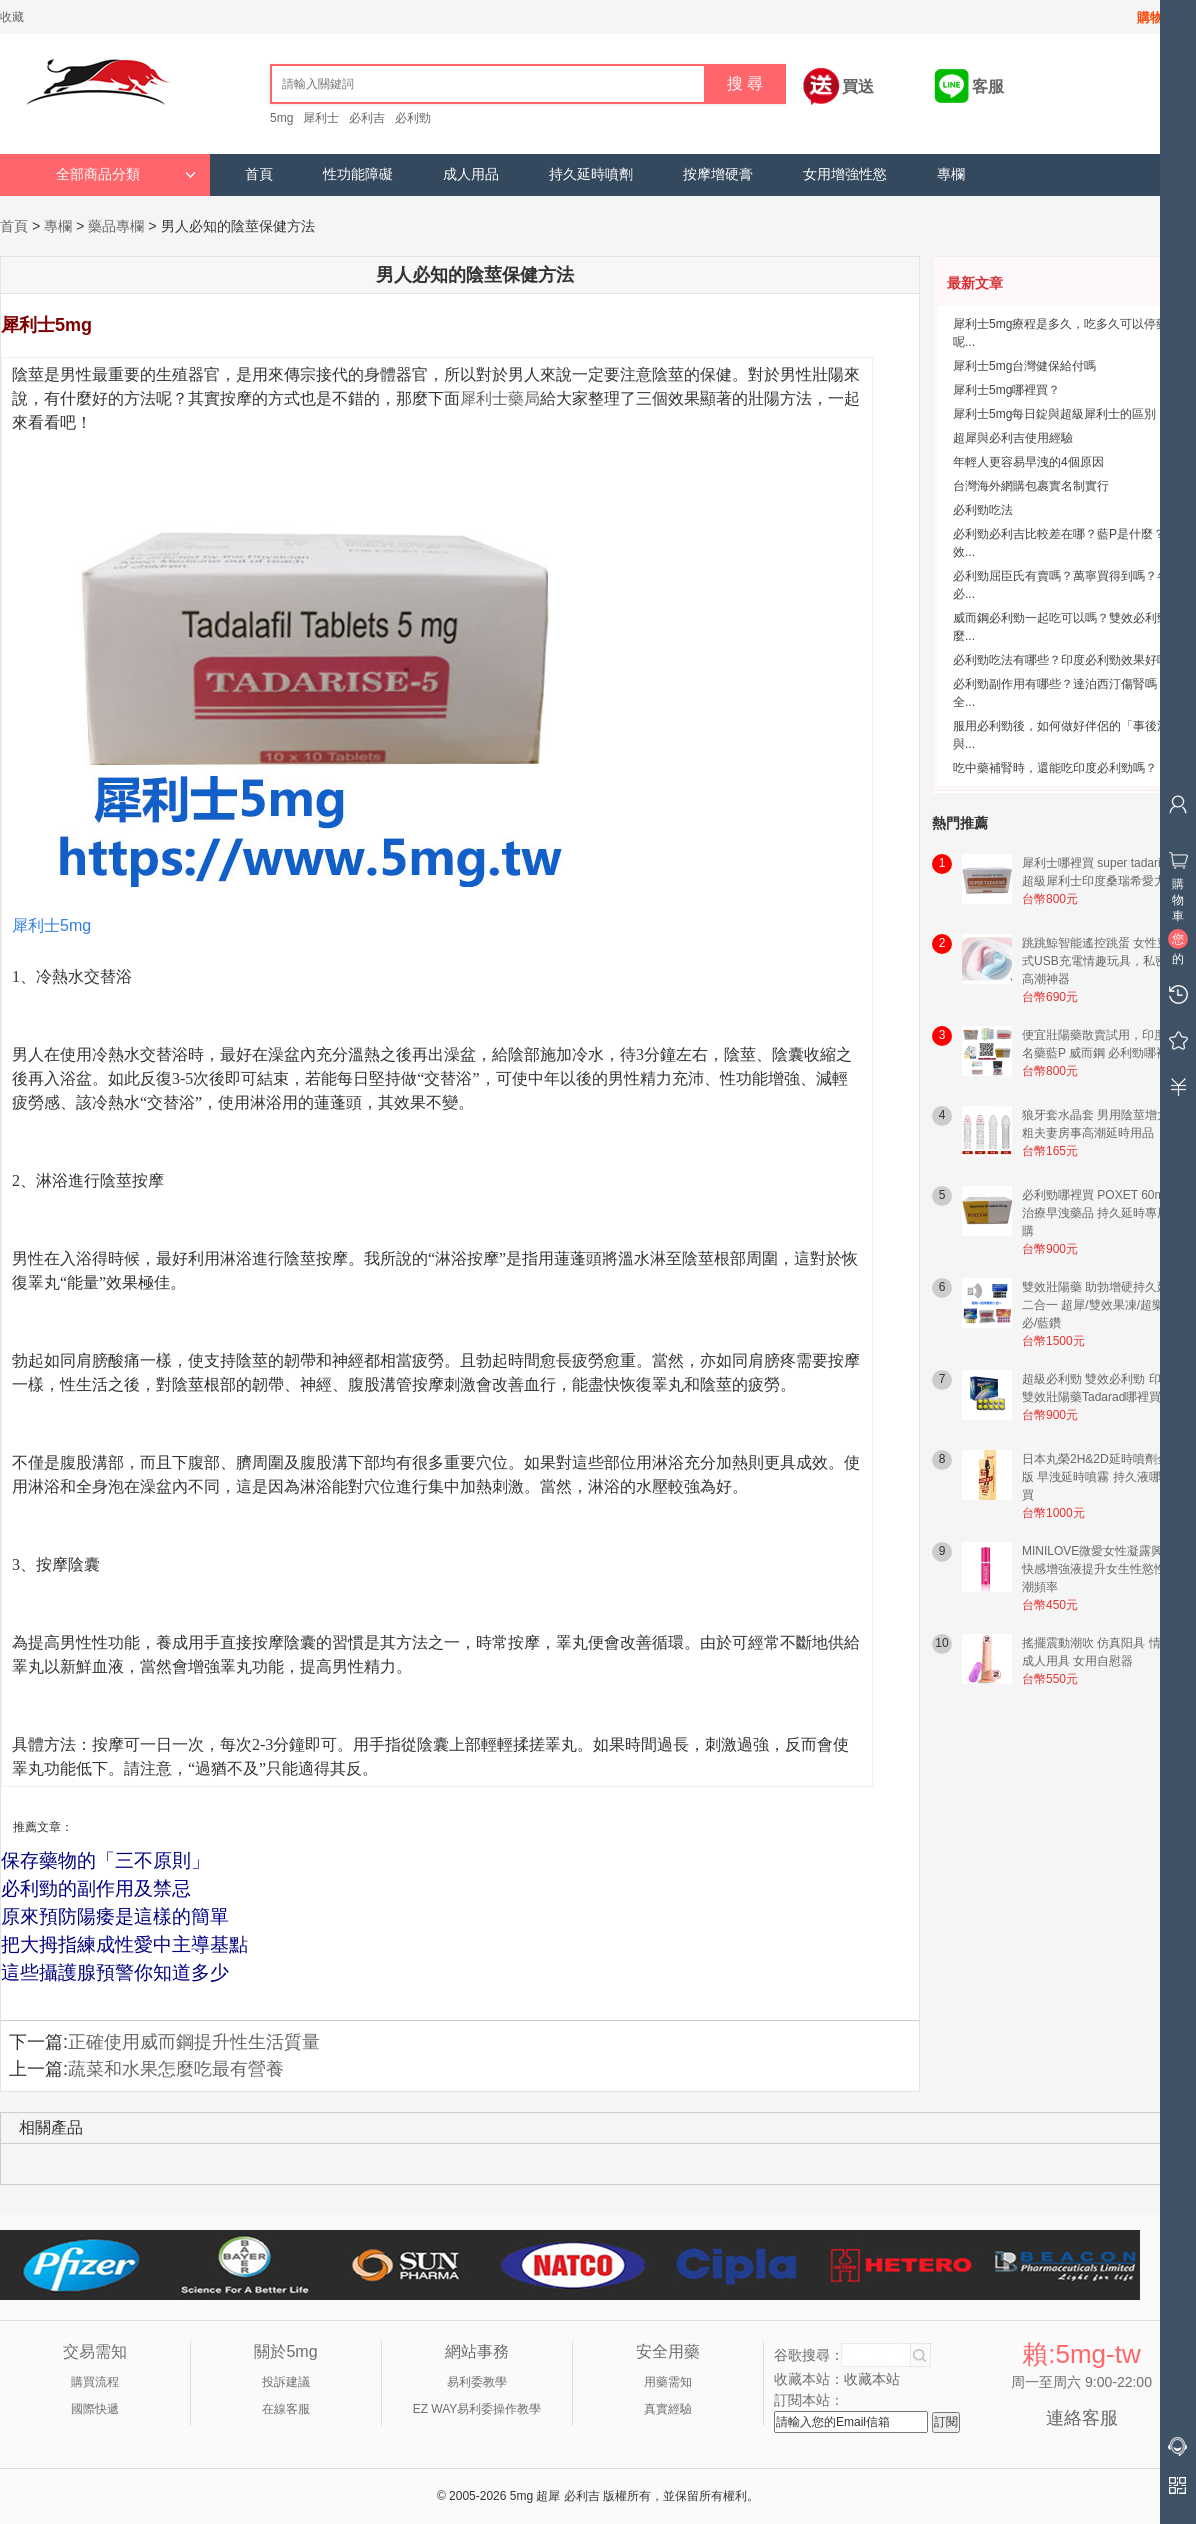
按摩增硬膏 (718, 174)
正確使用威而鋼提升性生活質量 (194, 2042)
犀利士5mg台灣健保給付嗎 (1024, 366)
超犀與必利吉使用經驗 (1013, 438)
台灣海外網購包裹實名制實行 (1031, 486)
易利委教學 (477, 2382)
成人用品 (471, 174)
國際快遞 (95, 2409)
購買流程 (95, 2382)
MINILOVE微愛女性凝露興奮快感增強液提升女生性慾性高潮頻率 (1100, 1569)
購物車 (1156, 17)
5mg (281, 118)
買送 (858, 86)
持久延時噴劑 (591, 174)
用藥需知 (668, 2382)
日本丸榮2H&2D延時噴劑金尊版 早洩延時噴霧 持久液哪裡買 (1101, 1477)
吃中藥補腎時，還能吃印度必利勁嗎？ (1055, 768)
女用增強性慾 (845, 174)
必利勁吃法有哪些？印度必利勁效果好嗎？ (1067, 660)
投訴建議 (286, 2382)
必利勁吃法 (983, 510)
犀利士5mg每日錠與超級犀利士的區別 (1054, 414)
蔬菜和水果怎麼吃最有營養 (176, 2069)
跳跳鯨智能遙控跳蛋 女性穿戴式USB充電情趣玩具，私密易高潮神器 (1101, 961)
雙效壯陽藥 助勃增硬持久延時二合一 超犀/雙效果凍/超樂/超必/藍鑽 (1101, 1305)
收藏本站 (872, 2379)
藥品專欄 (116, 226)
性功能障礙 (358, 174)
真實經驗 (668, 2409)
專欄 (951, 174)
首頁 (259, 174)
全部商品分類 (126, 174)
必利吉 (367, 118)
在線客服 (286, 2409)
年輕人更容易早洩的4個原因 (1028, 462)
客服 (988, 86)
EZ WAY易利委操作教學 (477, 2409)
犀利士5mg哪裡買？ (1006, 390)
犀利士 (321, 118)
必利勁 (413, 118)
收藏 (12, 17)
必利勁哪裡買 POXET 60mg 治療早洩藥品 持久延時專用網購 (1101, 1213)
